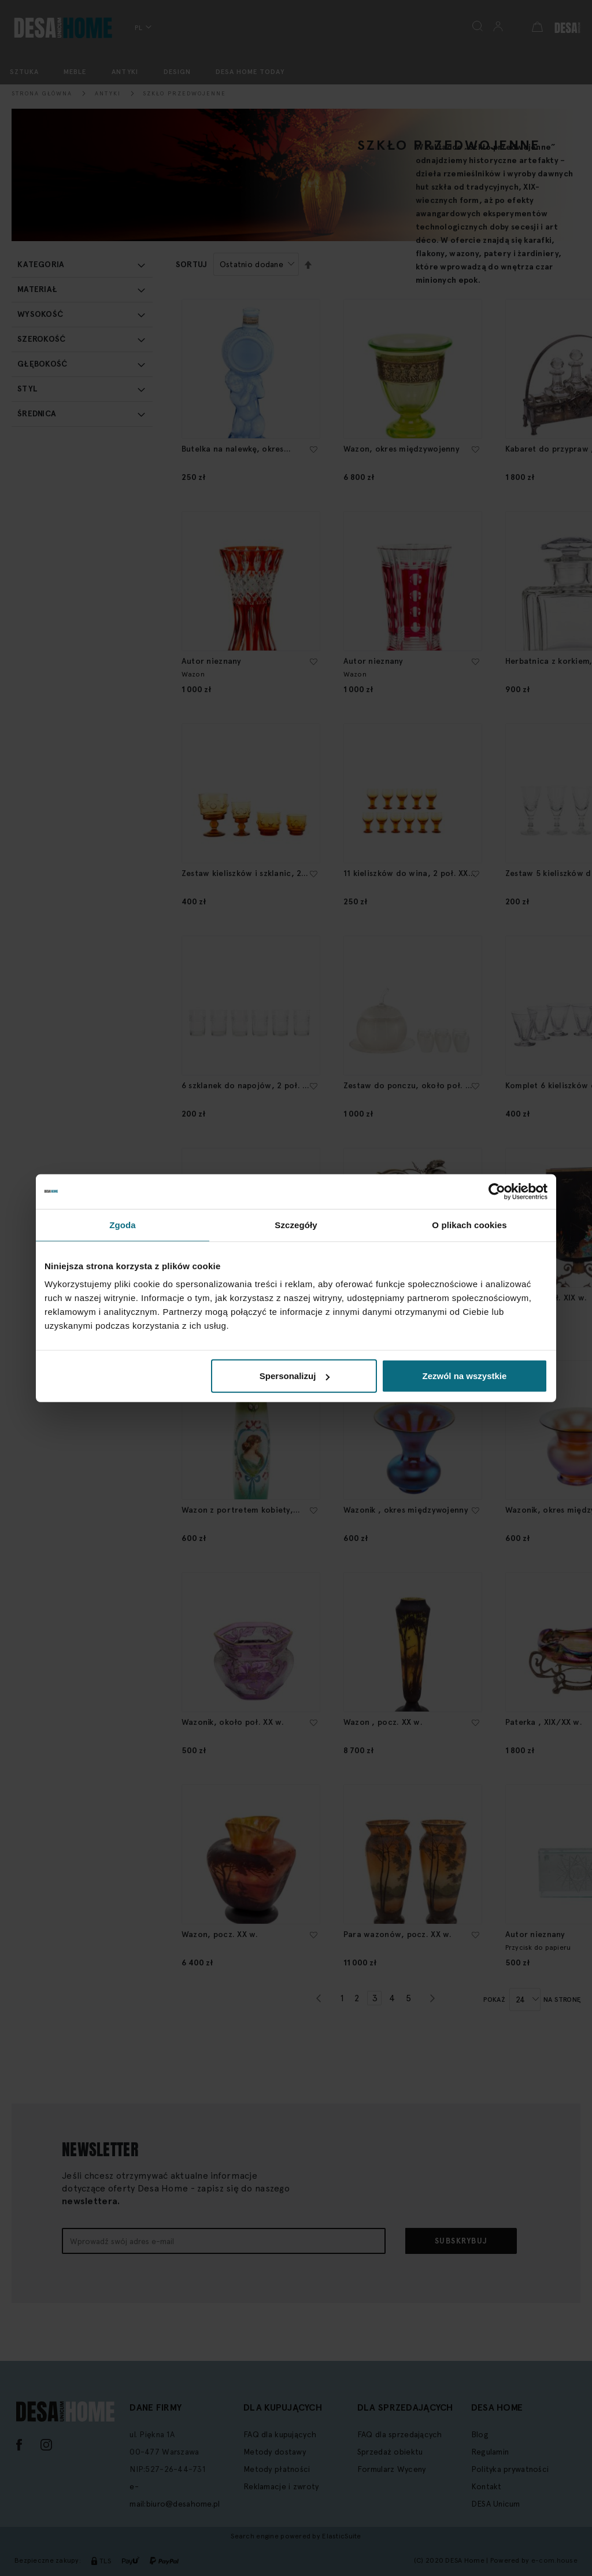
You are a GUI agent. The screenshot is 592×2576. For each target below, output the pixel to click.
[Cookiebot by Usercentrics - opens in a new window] (496, 1191)
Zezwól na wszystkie (465, 1376)
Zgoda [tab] (122, 1224)
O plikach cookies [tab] (469, 1224)
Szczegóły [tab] (296, 1224)
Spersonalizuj (295, 1376)
